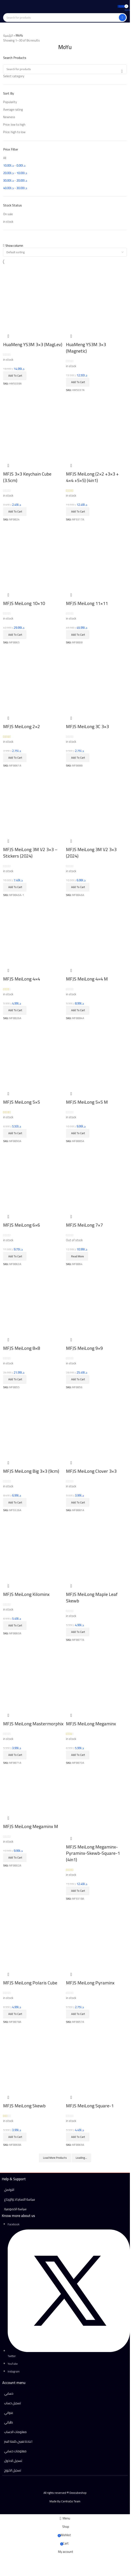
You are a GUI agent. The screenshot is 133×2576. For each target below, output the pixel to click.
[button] (77, 2137)
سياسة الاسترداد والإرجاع (19, 2199)
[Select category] (65, 76)
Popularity (10, 102)
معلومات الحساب (15, 2432)
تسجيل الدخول (13, 2461)
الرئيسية (8, 35)
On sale (8, 214)
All (4, 158)
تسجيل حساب (12, 2403)
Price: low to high (14, 124)
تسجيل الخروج (12, 2470)
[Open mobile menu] (7, 6)
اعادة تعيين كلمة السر (18, 2441)
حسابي (8, 2393)
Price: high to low (14, 132)
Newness (9, 117)
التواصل (9, 2190)
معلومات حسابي (15, 2451)
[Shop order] (65, 252)
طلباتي (8, 2422)
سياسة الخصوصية (15, 2209)
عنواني (8, 2413)
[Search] (65, 17)
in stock (8, 222)
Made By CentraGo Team (65, 2501)
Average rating (13, 109)
